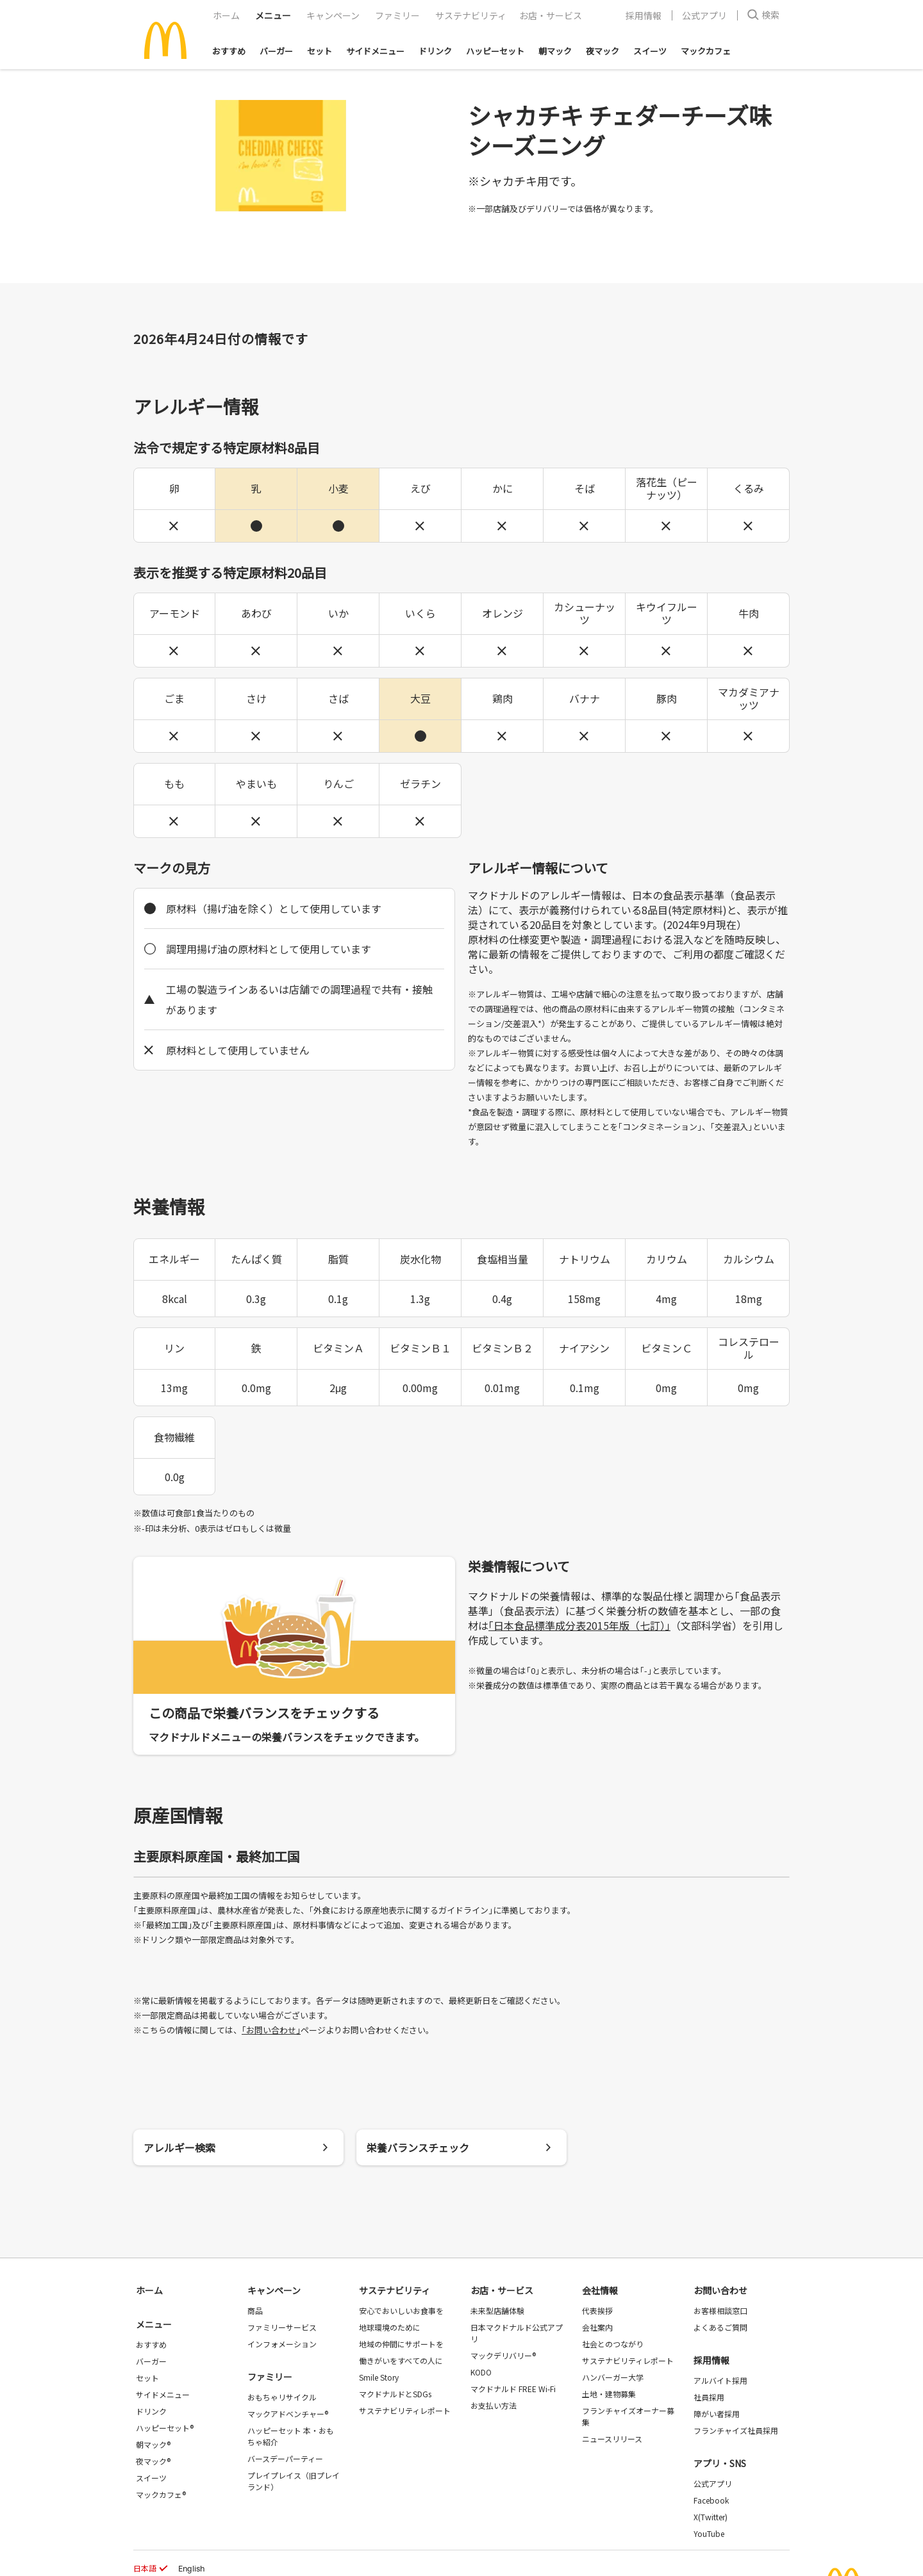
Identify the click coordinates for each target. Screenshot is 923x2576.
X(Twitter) (711, 2516)
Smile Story (379, 2377)
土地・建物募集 (609, 2393)
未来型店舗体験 (497, 2310)
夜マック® (153, 2461)
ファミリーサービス (282, 2327)
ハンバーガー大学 (613, 2377)
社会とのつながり (613, 2343)
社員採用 (709, 2396)
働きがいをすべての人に (401, 2360)
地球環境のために (389, 2327)
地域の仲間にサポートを (401, 2343)
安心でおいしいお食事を (401, 2310)
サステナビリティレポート (405, 2410)
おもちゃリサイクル (282, 2396)
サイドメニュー (375, 51)
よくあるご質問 (720, 2327)
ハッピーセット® (165, 2427)
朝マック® (153, 2444)
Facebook (711, 2500)
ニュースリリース (612, 2438)
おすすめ (228, 51)
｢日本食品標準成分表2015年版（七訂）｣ (579, 1625)
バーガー (276, 51)
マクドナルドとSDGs (395, 2393)
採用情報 (643, 15)
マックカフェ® (161, 2494)
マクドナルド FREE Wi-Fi (513, 2388)
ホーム (226, 15)
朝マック (555, 51)
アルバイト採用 (720, 2380)
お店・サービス (550, 15)
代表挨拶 (597, 2310)
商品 (255, 2310)
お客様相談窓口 (720, 2310)
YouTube (709, 2533)
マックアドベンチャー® (287, 2413)
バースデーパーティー (285, 2458)
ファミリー (397, 15)
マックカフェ (706, 51)
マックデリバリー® (503, 2355)
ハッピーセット (495, 51)
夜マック (602, 51)
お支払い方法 (493, 2405)
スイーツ (650, 51)
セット (319, 51)
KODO (481, 2372)
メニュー (154, 2324)
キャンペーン (333, 15)
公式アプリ (704, 15)
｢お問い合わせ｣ (271, 2030)
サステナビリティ (470, 15)
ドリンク (435, 51)
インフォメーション (282, 2343)
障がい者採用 (717, 2413)
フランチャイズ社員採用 (736, 2430)
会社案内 (597, 2327)
